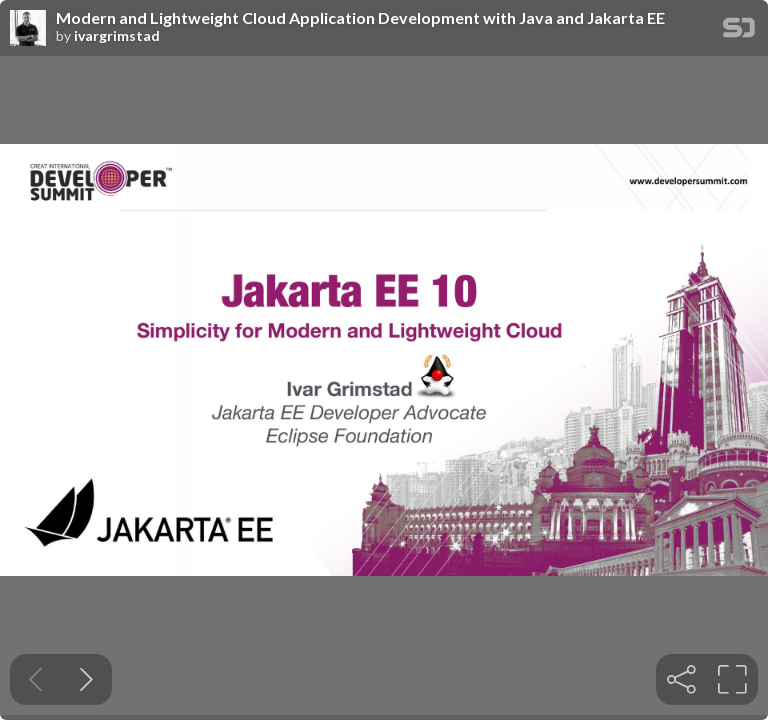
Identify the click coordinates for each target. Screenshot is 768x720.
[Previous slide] (35, 679)
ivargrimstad (117, 36)
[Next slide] (86, 679)
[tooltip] (681, 679)
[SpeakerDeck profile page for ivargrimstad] (28, 29)
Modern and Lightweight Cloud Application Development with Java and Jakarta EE (360, 18)
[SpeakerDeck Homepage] (739, 31)
